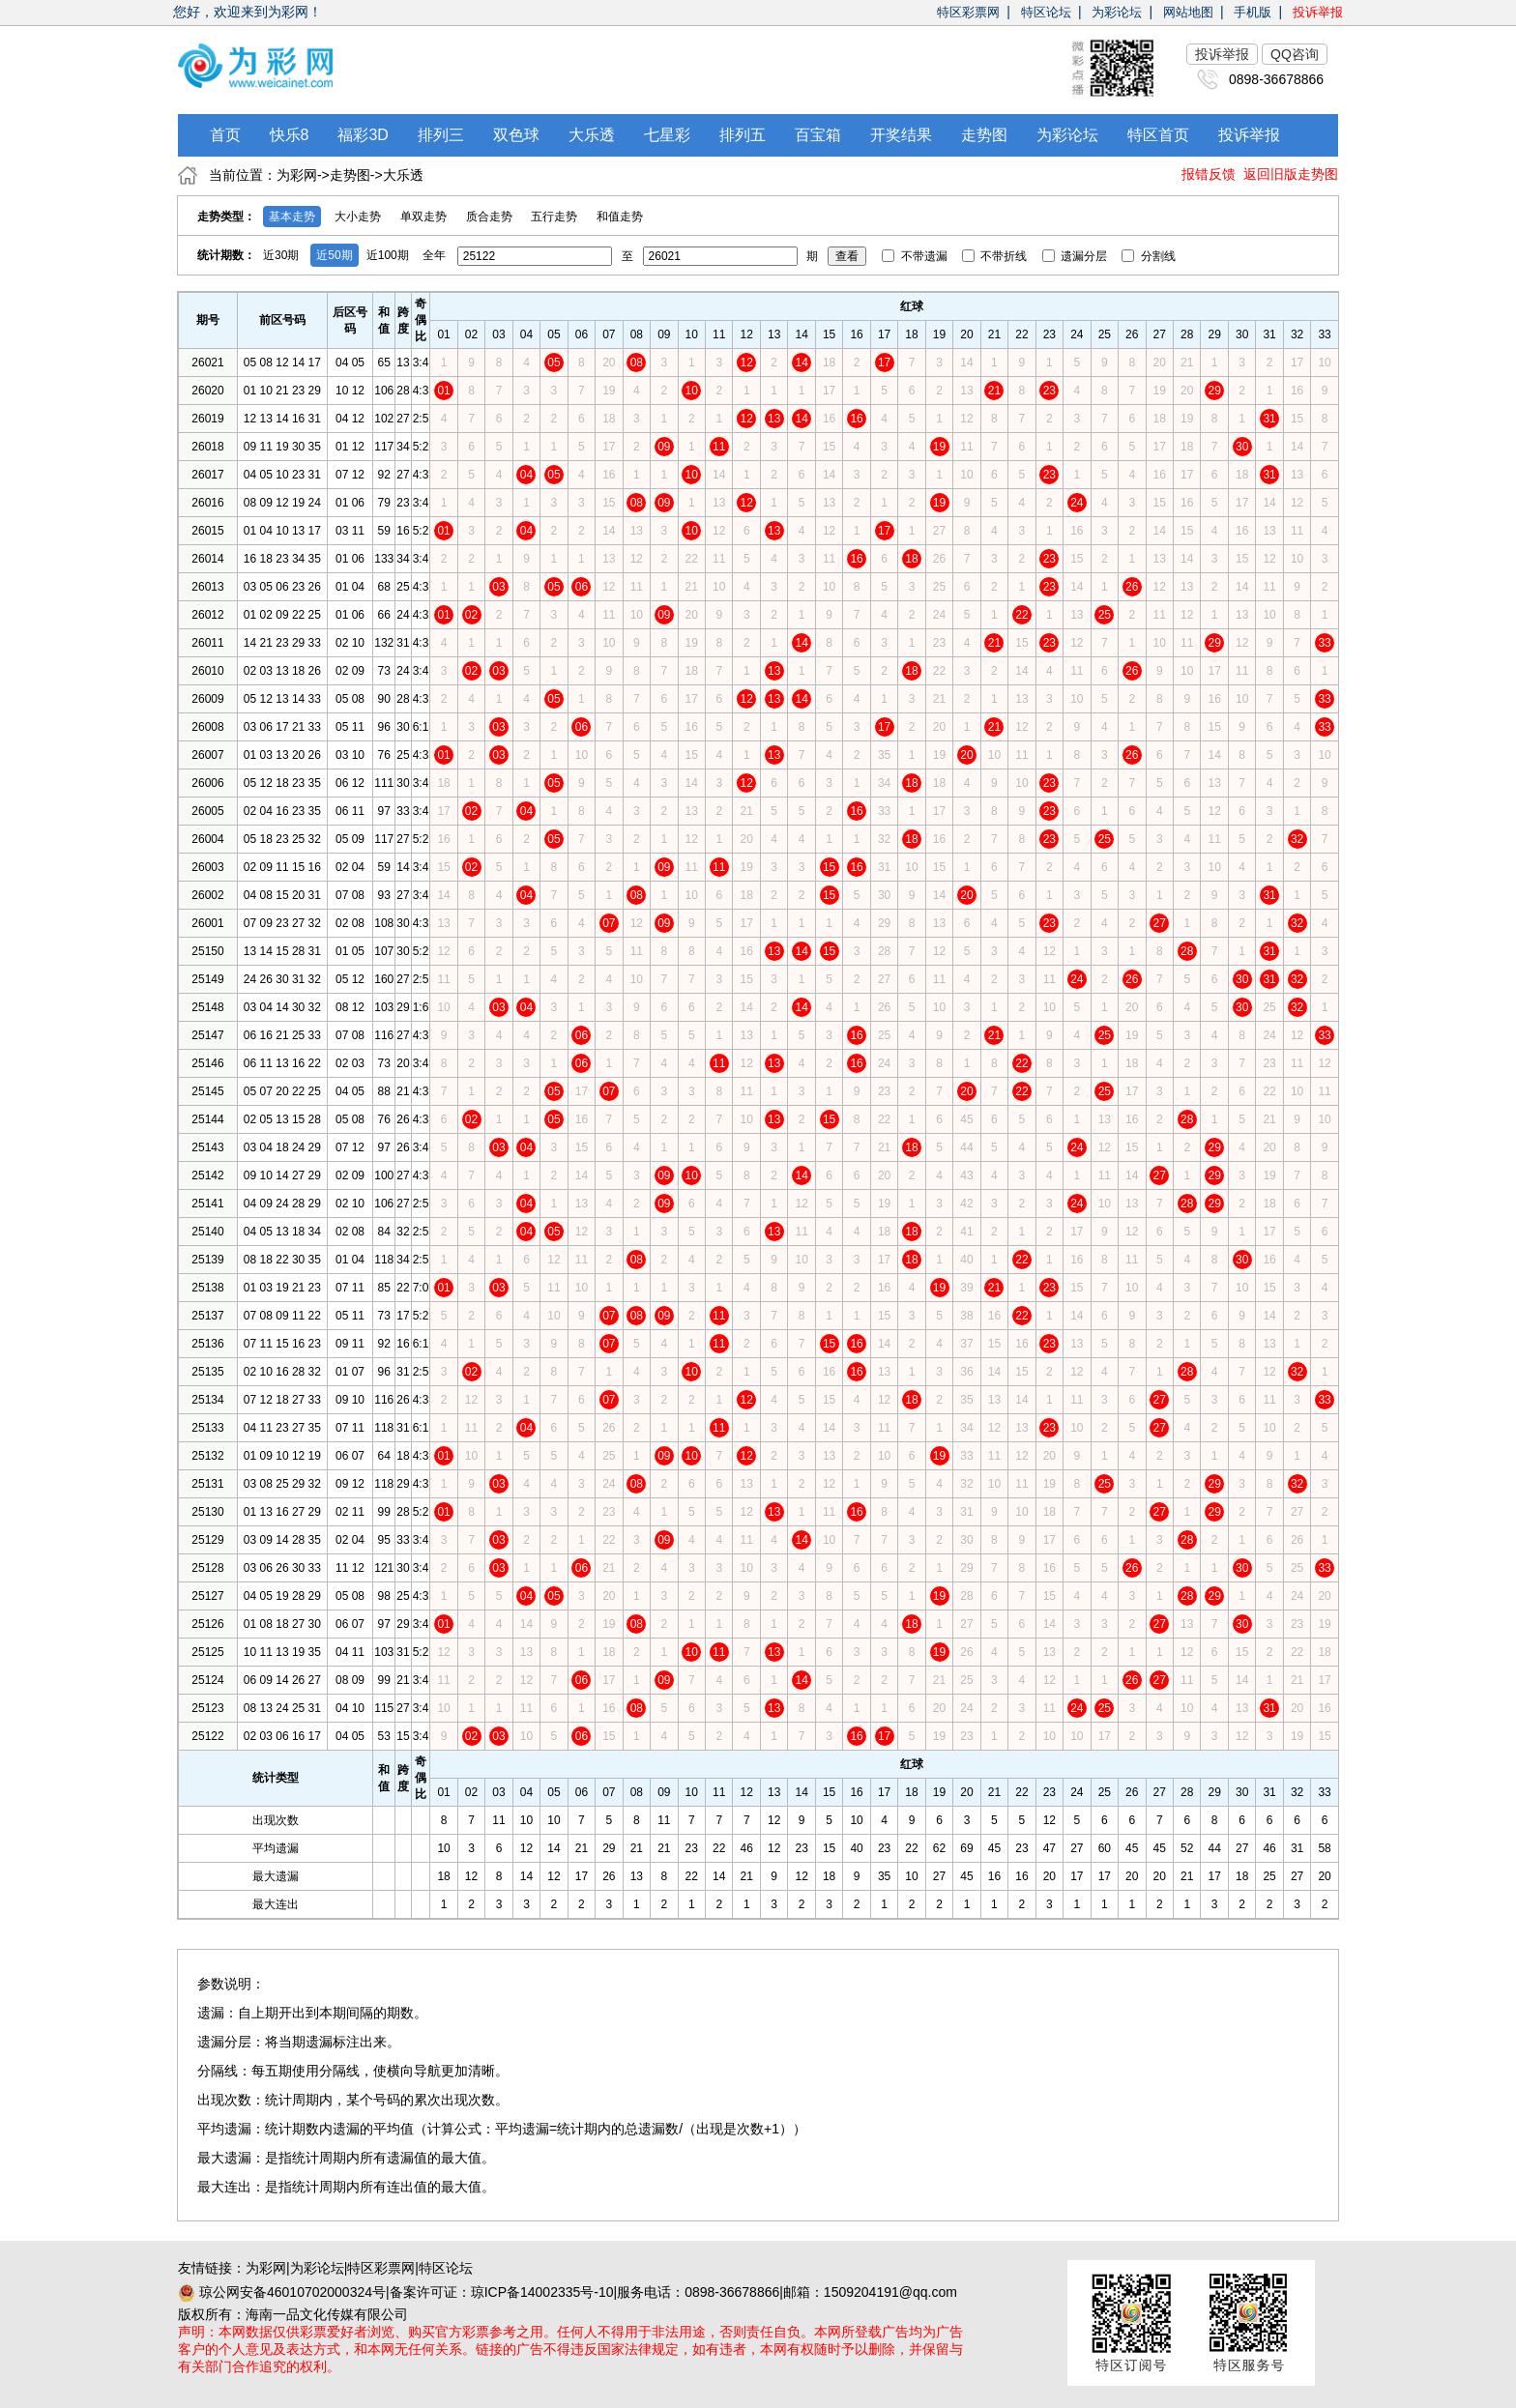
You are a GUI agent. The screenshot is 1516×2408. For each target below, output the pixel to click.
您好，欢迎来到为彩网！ (247, 11)
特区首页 (1158, 135)
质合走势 (489, 216)
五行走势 (554, 216)
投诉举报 (1318, 12)
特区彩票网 (968, 12)
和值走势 (620, 216)
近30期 (281, 255)
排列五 (742, 135)
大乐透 (591, 135)
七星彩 (667, 135)
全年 (434, 255)
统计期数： (226, 255)
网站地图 (1188, 12)
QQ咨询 (1294, 54)
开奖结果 (901, 135)
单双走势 (423, 216)
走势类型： (226, 216)
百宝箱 (818, 135)
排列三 (441, 135)
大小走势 (358, 216)
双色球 (516, 135)
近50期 (334, 255)
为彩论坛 (1117, 12)
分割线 (1148, 256)
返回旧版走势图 (1290, 174)
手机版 (1252, 12)
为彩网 (297, 175)
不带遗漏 (916, 256)
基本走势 (292, 216)
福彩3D (362, 135)
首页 (225, 135)
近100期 (387, 255)
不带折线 (996, 256)
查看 (847, 256)
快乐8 (289, 135)
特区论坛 (1046, 12)
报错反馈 (1208, 174)
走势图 (984, 135)
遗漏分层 (1076, 256)
